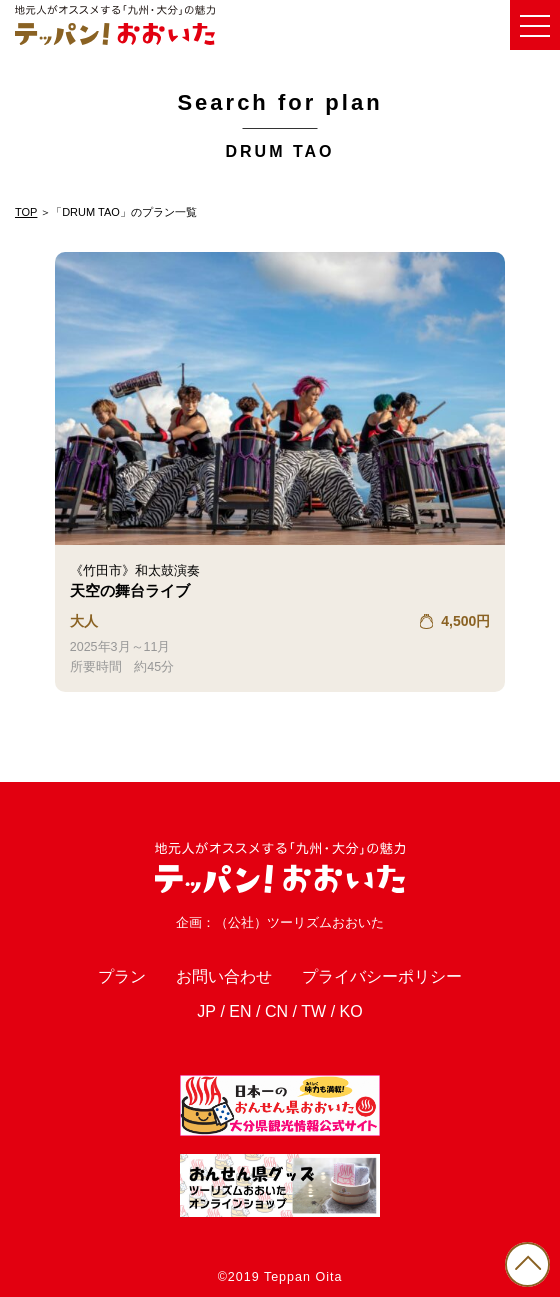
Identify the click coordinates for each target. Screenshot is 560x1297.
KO (351, 1011)
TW (313, 1011)
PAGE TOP (527, 1264)
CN (276, 1011)
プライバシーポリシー (382, 976)
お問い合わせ (224, 976)
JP (206, 1011)
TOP (26, 212)
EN (240, 1011)
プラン (122, 976)
